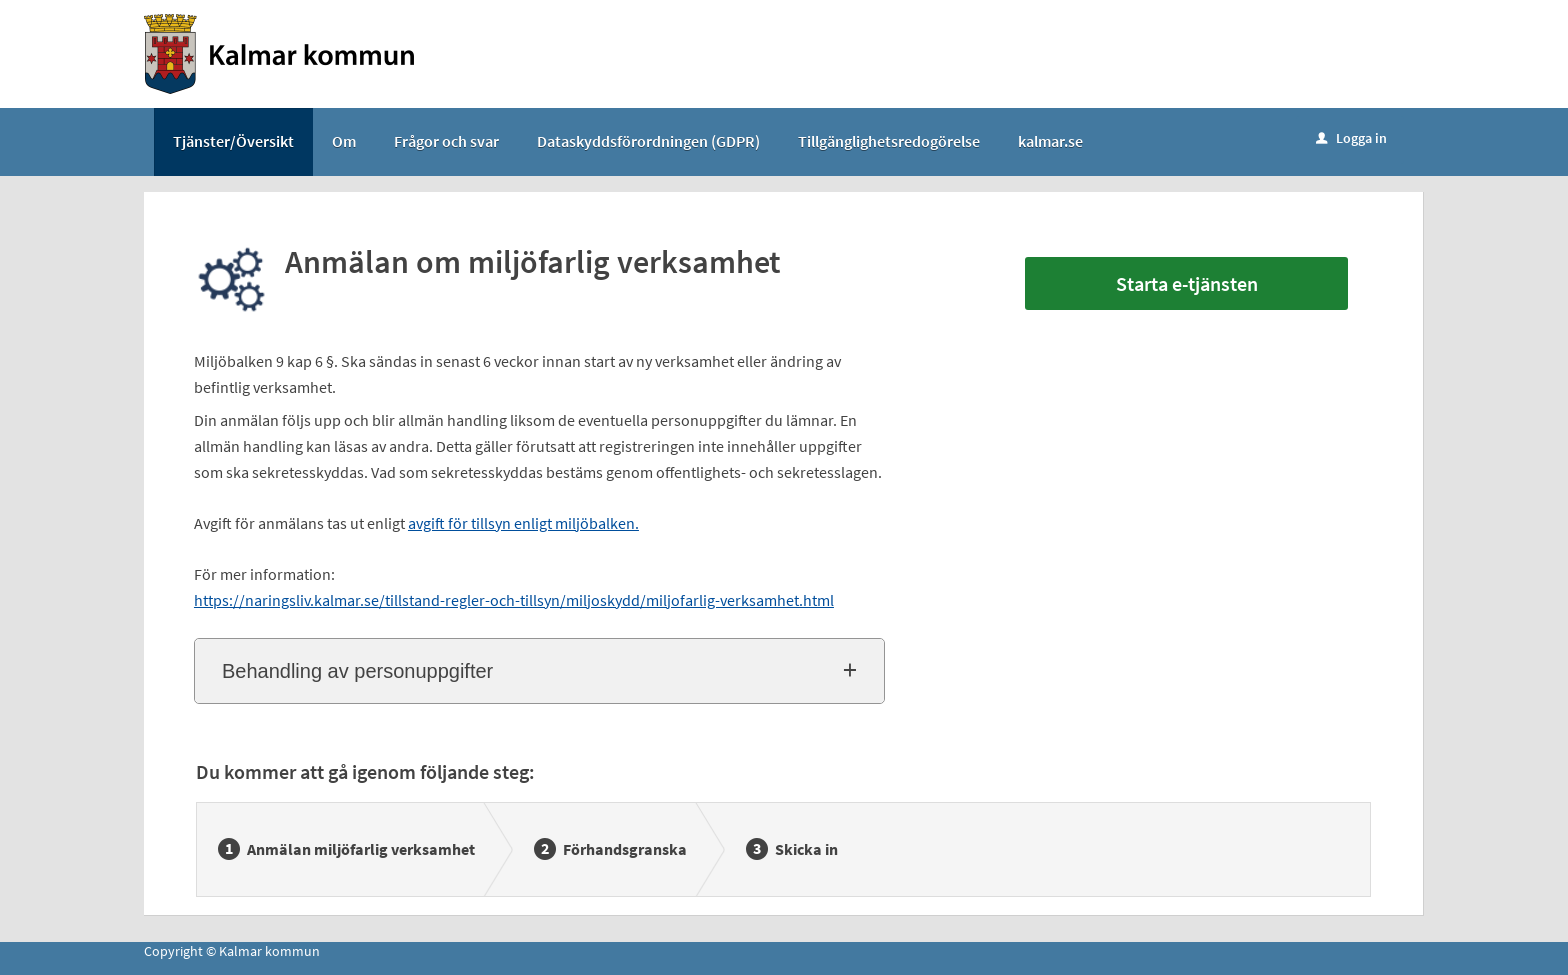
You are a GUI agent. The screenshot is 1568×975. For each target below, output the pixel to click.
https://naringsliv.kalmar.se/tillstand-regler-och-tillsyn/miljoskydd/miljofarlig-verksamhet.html (514, 600)
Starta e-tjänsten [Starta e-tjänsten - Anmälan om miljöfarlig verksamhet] (1187, 283)
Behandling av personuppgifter (357, 671)
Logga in (1351, 138)
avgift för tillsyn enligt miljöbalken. (523, 523)
